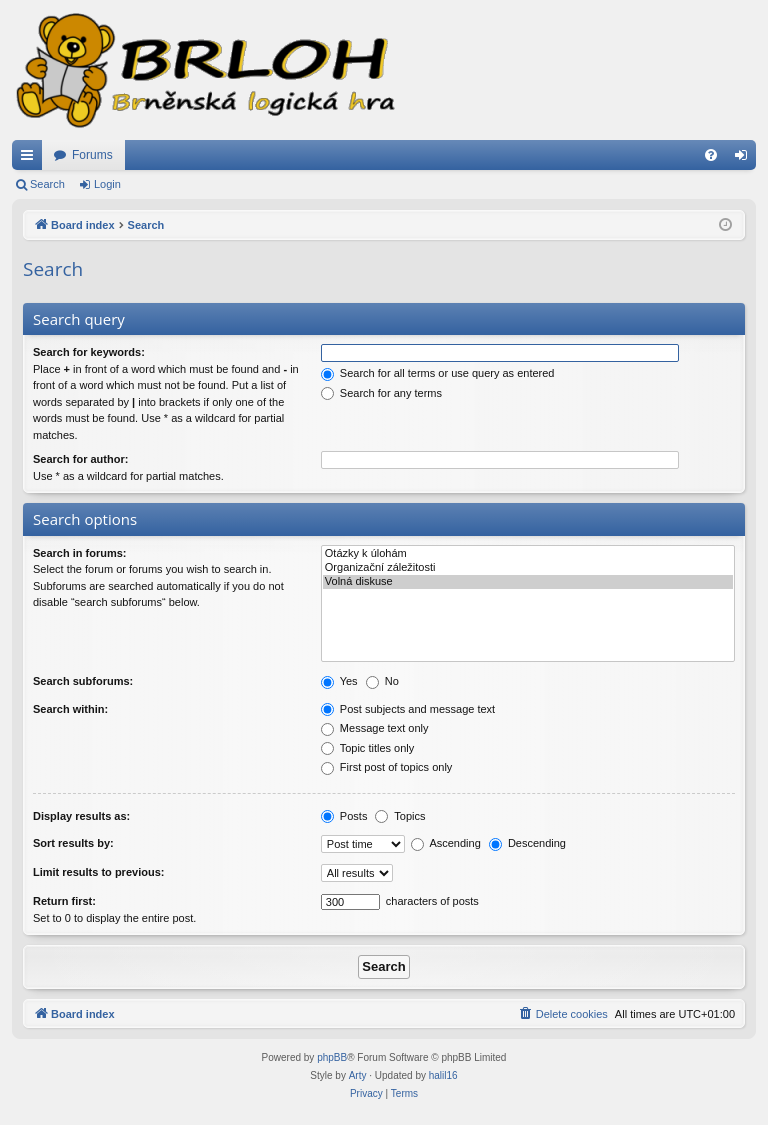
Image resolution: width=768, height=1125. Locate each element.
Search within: (70, 709)
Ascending (446, 843)
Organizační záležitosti (528, 568)
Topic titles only (367, 748)
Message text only (375, 728)
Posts (344, 816)
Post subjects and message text (408, 709)
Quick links (31, 159)
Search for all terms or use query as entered (438, 373)
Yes (339, 681)
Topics (400, 816)
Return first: (64, 901)
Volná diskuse (528, 582)
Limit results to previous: (98, 872)
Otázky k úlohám (528, 554)
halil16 (443, 1075)
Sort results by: (73, 843)
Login (107, 184)
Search (47, 184)
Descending (527, 843)
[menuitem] (711, 155)
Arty (358, 1075)
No (382, 681)
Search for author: (80, 459)
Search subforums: (83, 681)
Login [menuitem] (745, 159)
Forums (92, 155)
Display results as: (81, 816)
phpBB (332, 1057)
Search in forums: (80, 553)
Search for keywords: (89, 352)
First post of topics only (387, 767)
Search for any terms (381, 393)
